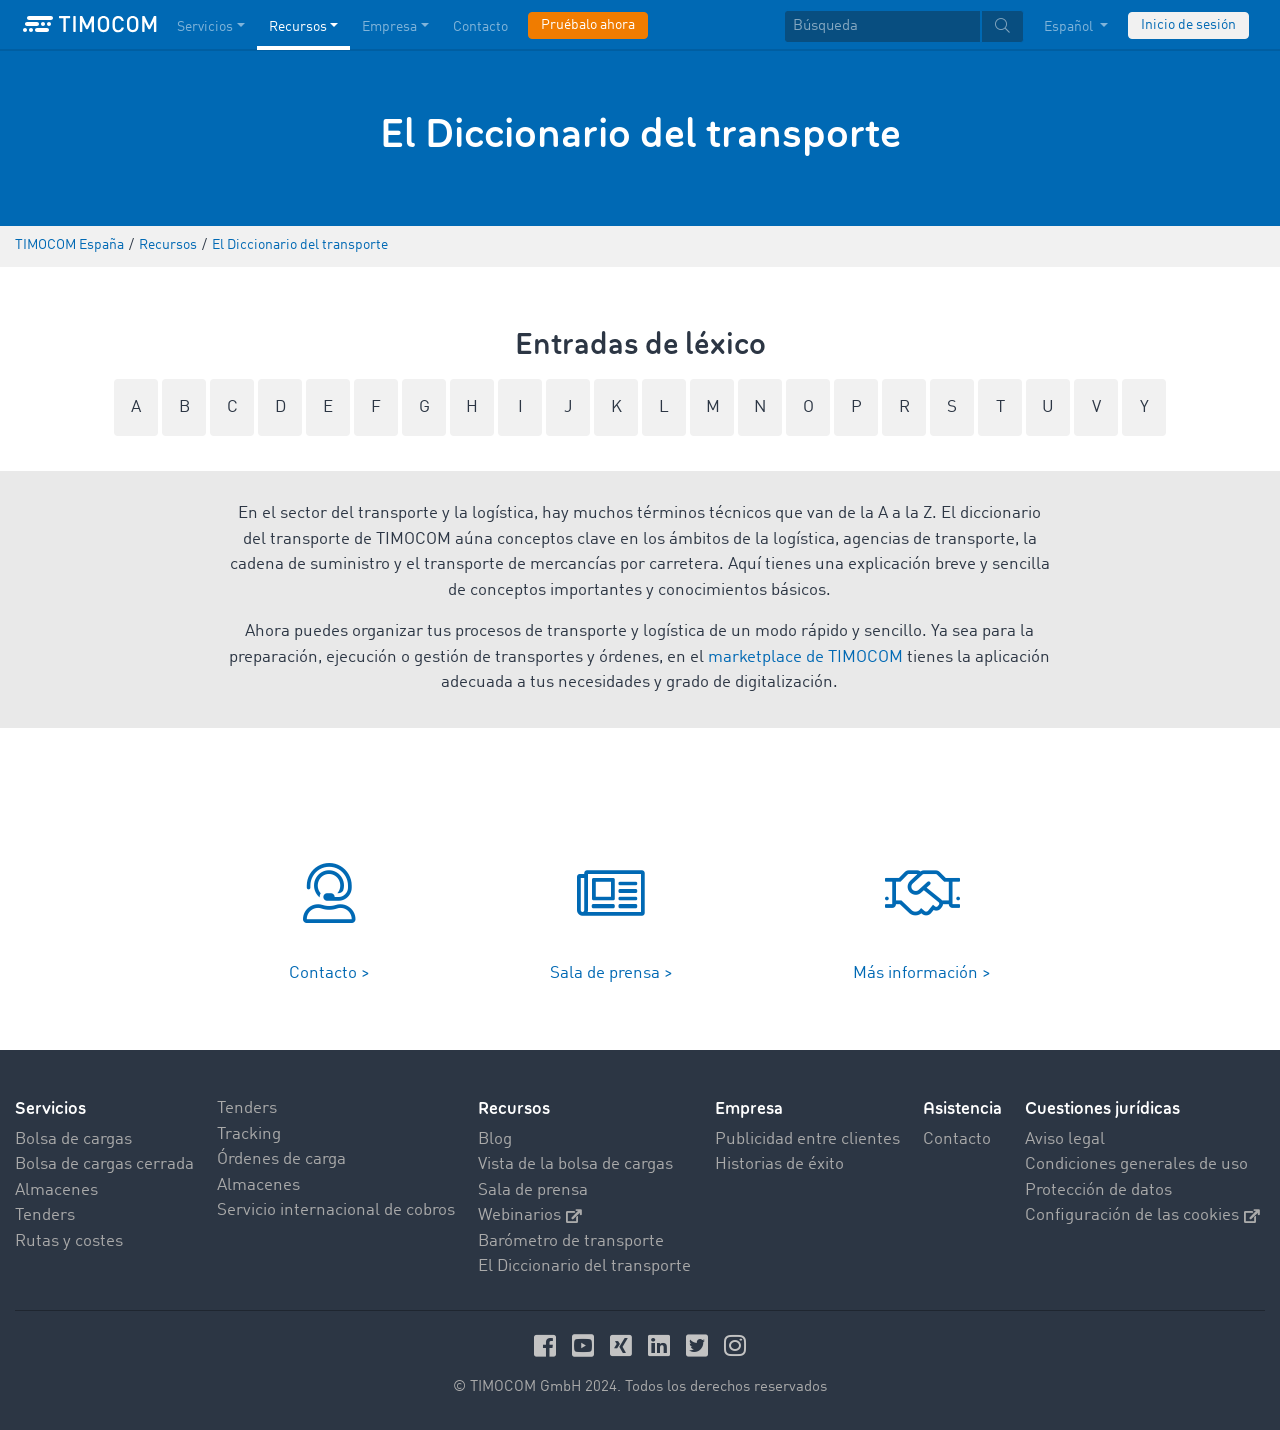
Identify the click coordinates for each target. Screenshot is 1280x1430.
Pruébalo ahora (588, 25)
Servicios (50, 1108)
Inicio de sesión (1188, 25)
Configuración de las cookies (1142, 1215)
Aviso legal (1065, 1139)
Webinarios (530, 1215)
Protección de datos (1098, 1190)
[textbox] (904, 26)
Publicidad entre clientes (807, 1139)
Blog (495, 1139)
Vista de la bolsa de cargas (575, 1164)
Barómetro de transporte (571, 1241)
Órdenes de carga (281, 1159)
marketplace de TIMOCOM (805, 657)
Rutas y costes (69, 1241)
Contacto (957, 1139)
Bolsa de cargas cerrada (104, 1164)
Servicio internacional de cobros (336, 1210)
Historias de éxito (779, 1164)
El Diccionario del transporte (584, 1266)
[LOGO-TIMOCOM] (90, 25)
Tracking (249, 1134)
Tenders (45, 1215)
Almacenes (56, 1190)
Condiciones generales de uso (1136, 1164)
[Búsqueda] (882, 26)
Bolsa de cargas (73, 1139)
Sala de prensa (533, 1190)
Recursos (514, 1108)
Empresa (749, 1108)
